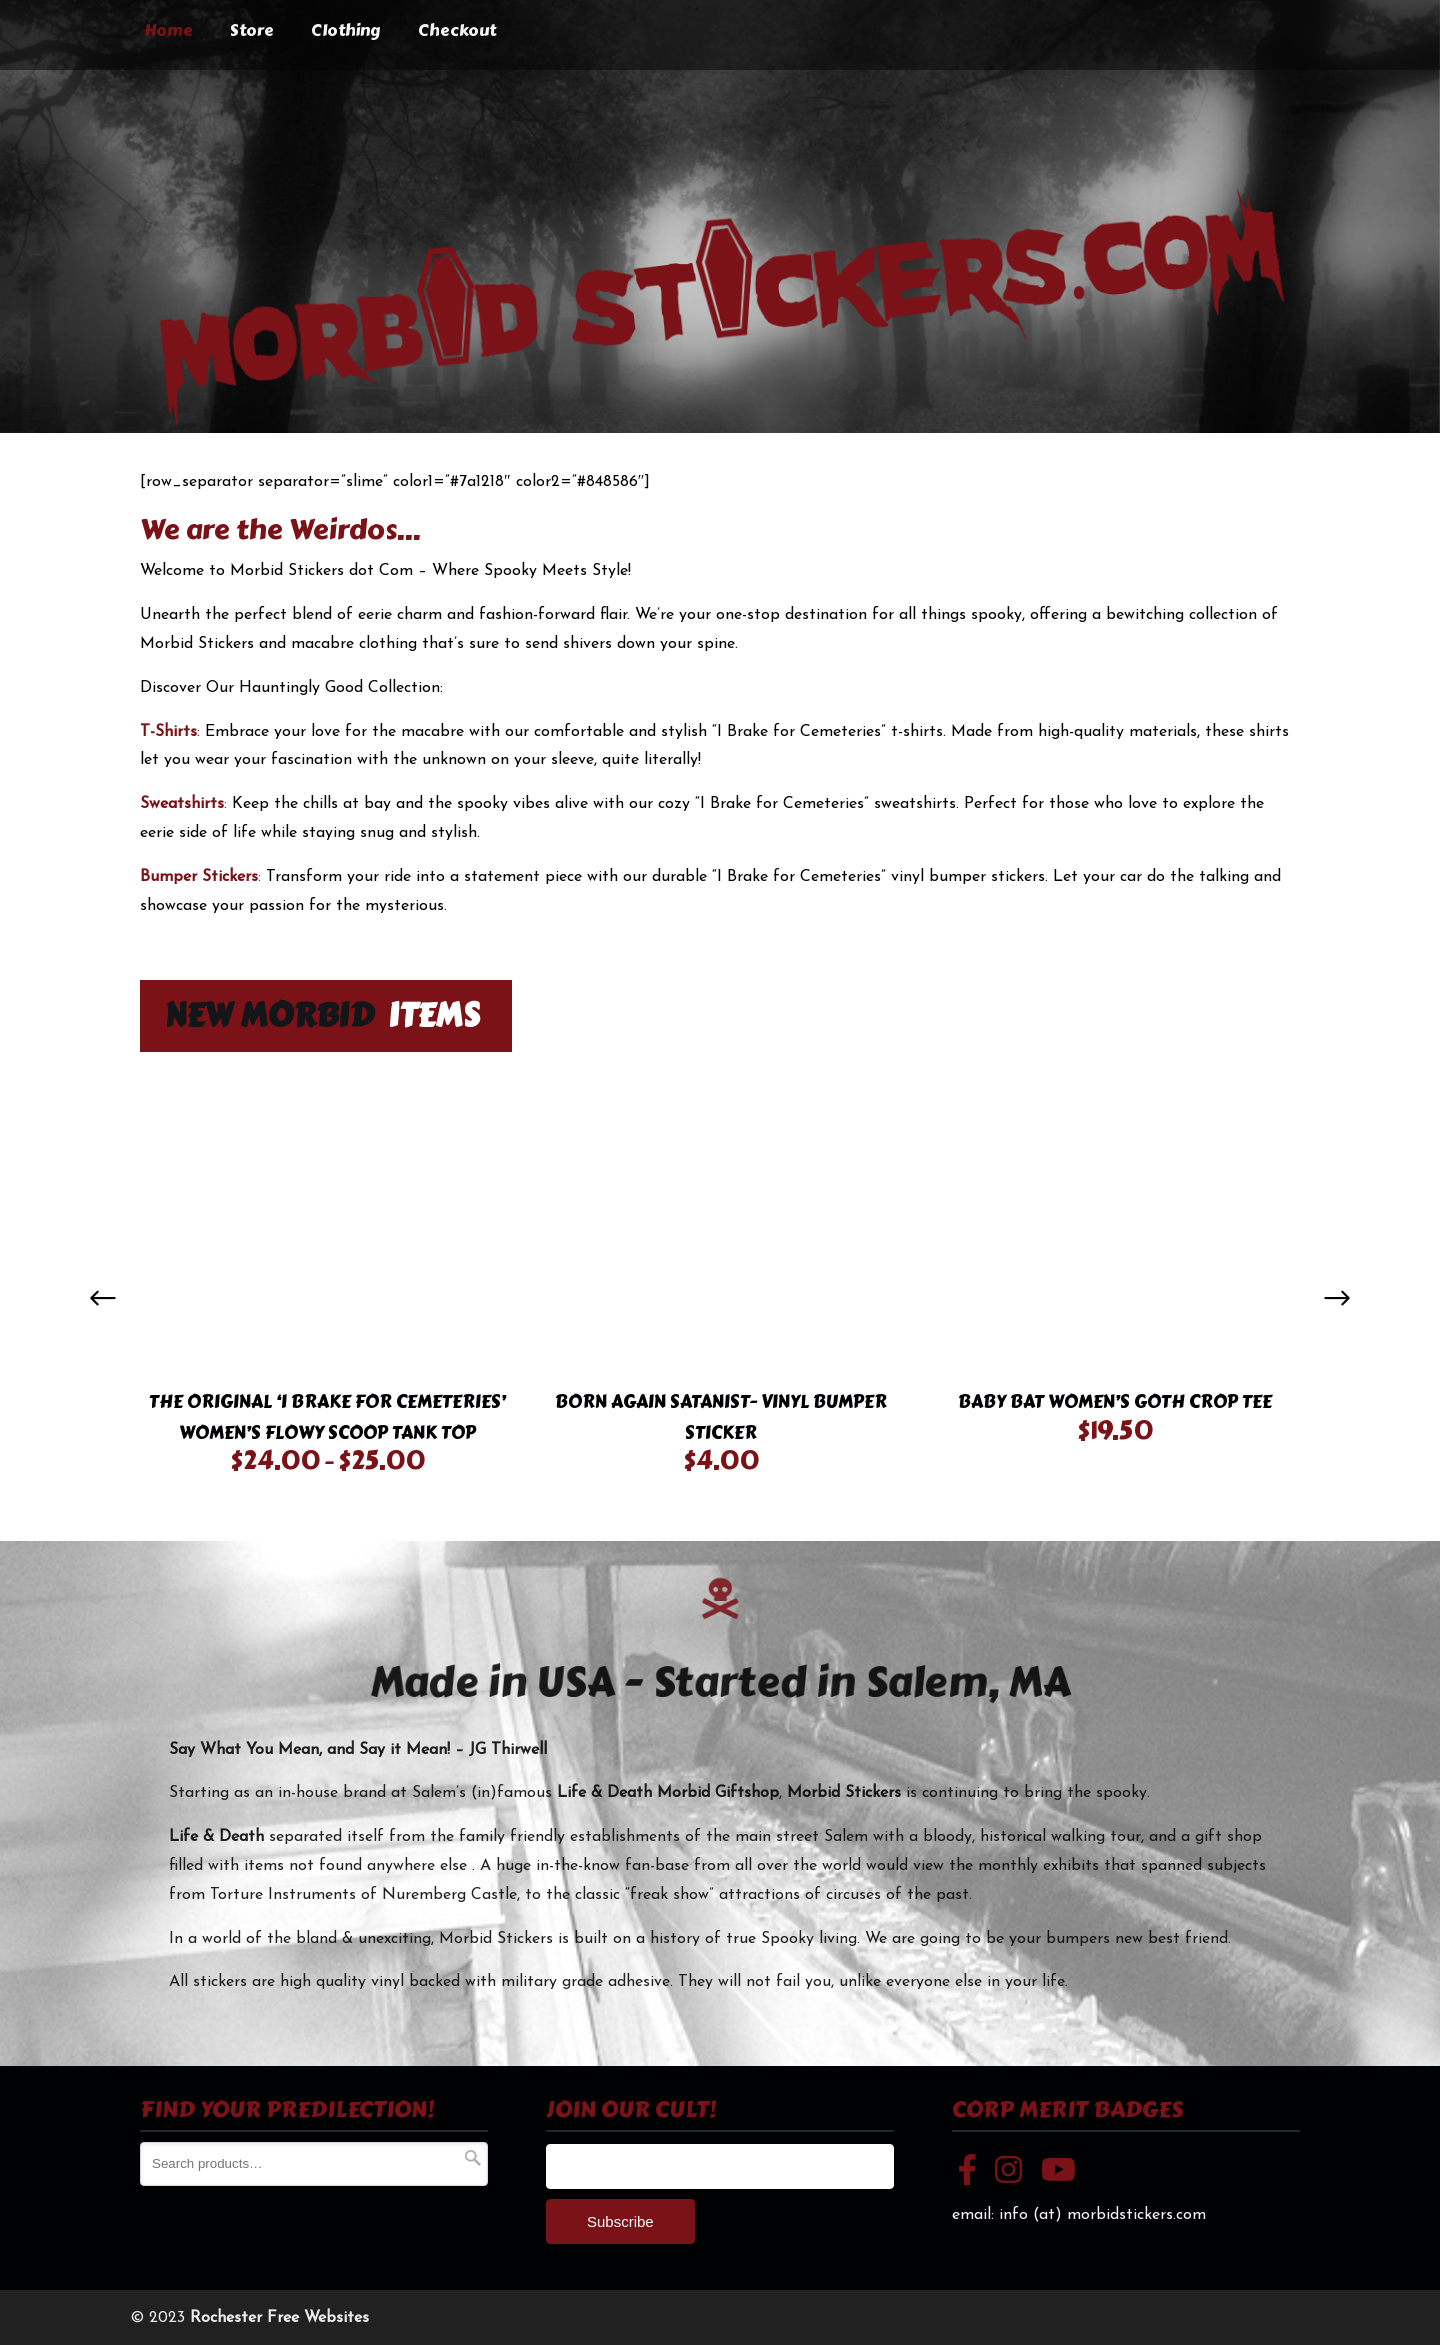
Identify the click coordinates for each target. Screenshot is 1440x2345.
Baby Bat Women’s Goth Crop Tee (1115, 1402)
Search (473, 2157)
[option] (327, 1283)
